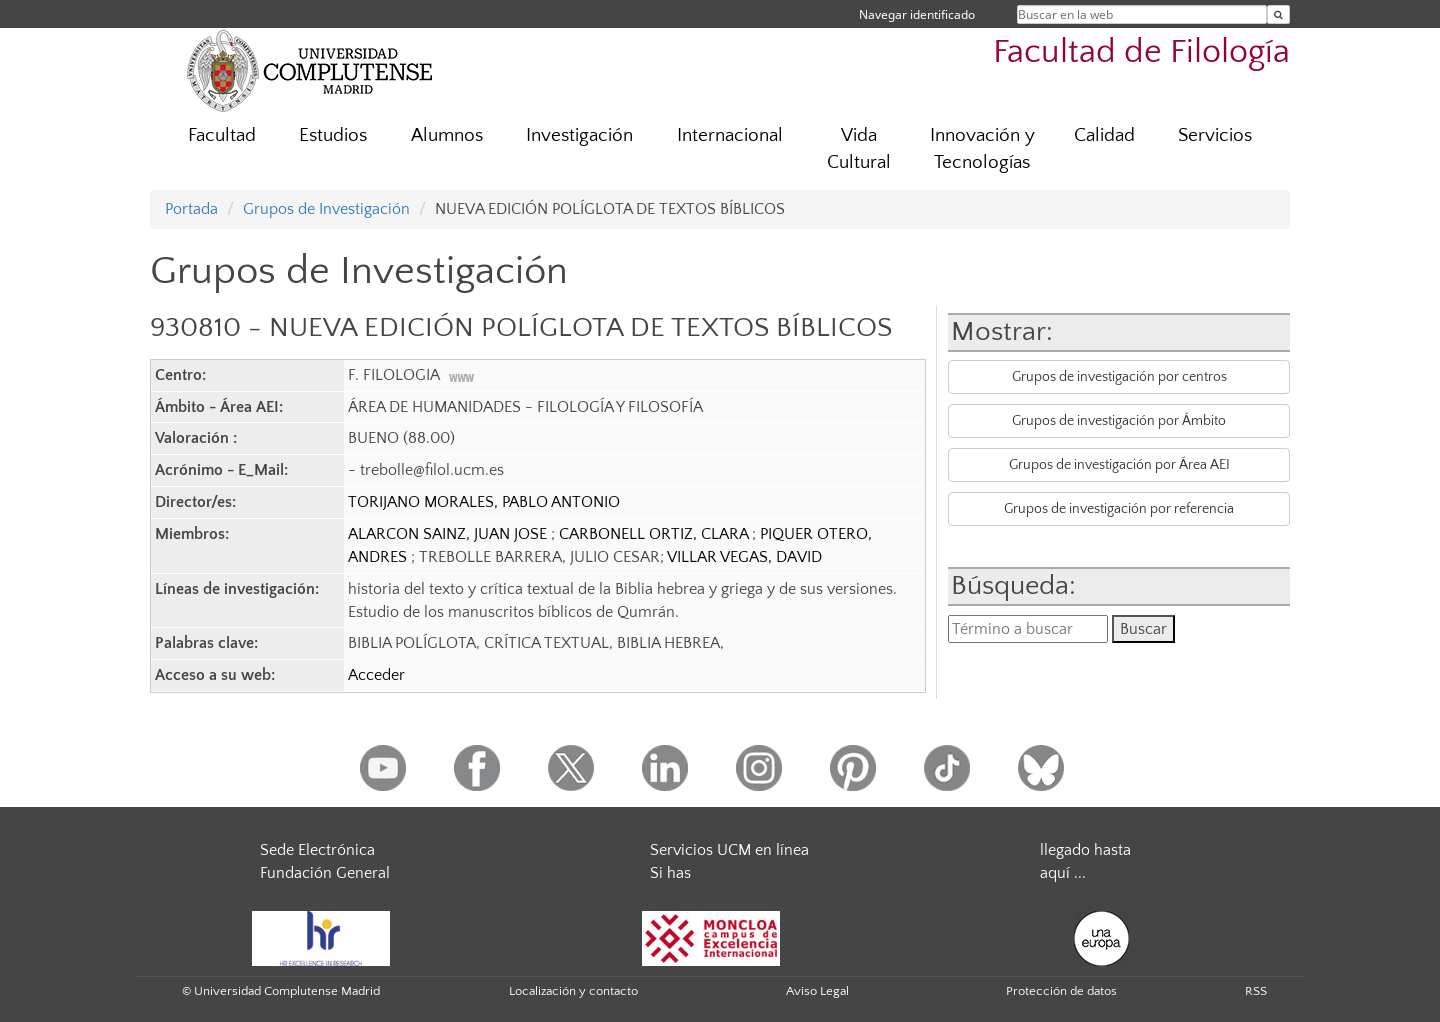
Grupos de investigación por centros (1119, 377)
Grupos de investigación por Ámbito (1119, 421)
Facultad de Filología (1141, 52)
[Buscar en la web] (1278, 14)
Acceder (376, 675)
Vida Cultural (859, 149)
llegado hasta (1085, 850)
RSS (1256, 991)
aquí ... (1063, 873)
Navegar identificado (917, 14)
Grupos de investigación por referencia (1119, 509)
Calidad (1104, 135)
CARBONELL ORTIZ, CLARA (655, 534)
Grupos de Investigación (326, 209)
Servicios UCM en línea (729, 850)
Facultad (222, 135)
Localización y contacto (573, 991)
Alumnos (447, 135)
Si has (670, 873)
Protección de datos (1061, 991)
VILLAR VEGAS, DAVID (744, 557)
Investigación (579, 135)
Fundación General (325, 873)
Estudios (333, 135)
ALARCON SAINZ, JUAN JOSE (449, 534)
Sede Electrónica (317, 850)
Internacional (730, 135)
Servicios (1215, 135)
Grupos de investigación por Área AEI (1119, 465)
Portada (191, 209)
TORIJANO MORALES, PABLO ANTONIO (484, 502)
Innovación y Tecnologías (982, 149)
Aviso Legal (817, 991)
